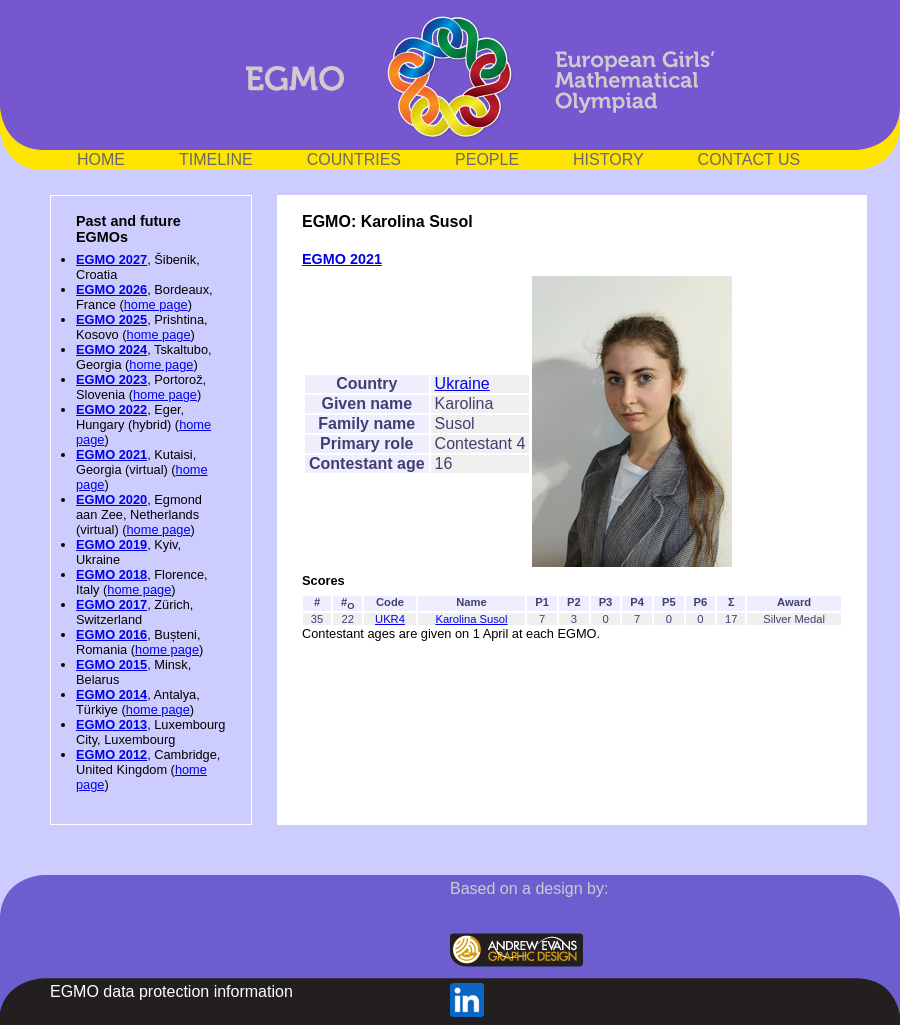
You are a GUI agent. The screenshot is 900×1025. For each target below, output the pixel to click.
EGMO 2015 (111, 664)
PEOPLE (487, 159)
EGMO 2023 (111, 379)
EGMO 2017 (111, 604)
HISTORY (608, 159)
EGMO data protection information (171, 991)
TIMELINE (216, 159)
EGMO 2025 (111, 319)
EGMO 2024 (111, 349)
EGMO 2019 (111, 544)
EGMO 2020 (111, 499)
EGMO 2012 (111, 754)
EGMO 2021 (111, 454)
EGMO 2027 (111, 259)
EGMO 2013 (111, 724)
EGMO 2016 (111, 634)
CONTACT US (749, 159)
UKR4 (390, 619)
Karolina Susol (471, 619)
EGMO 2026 (111, 289)
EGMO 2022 (111, 409)
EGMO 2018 (111, 574)
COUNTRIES (354, 159)
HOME (101, 159)
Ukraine (462, 383)
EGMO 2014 (111, 694)
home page (156, 304)
